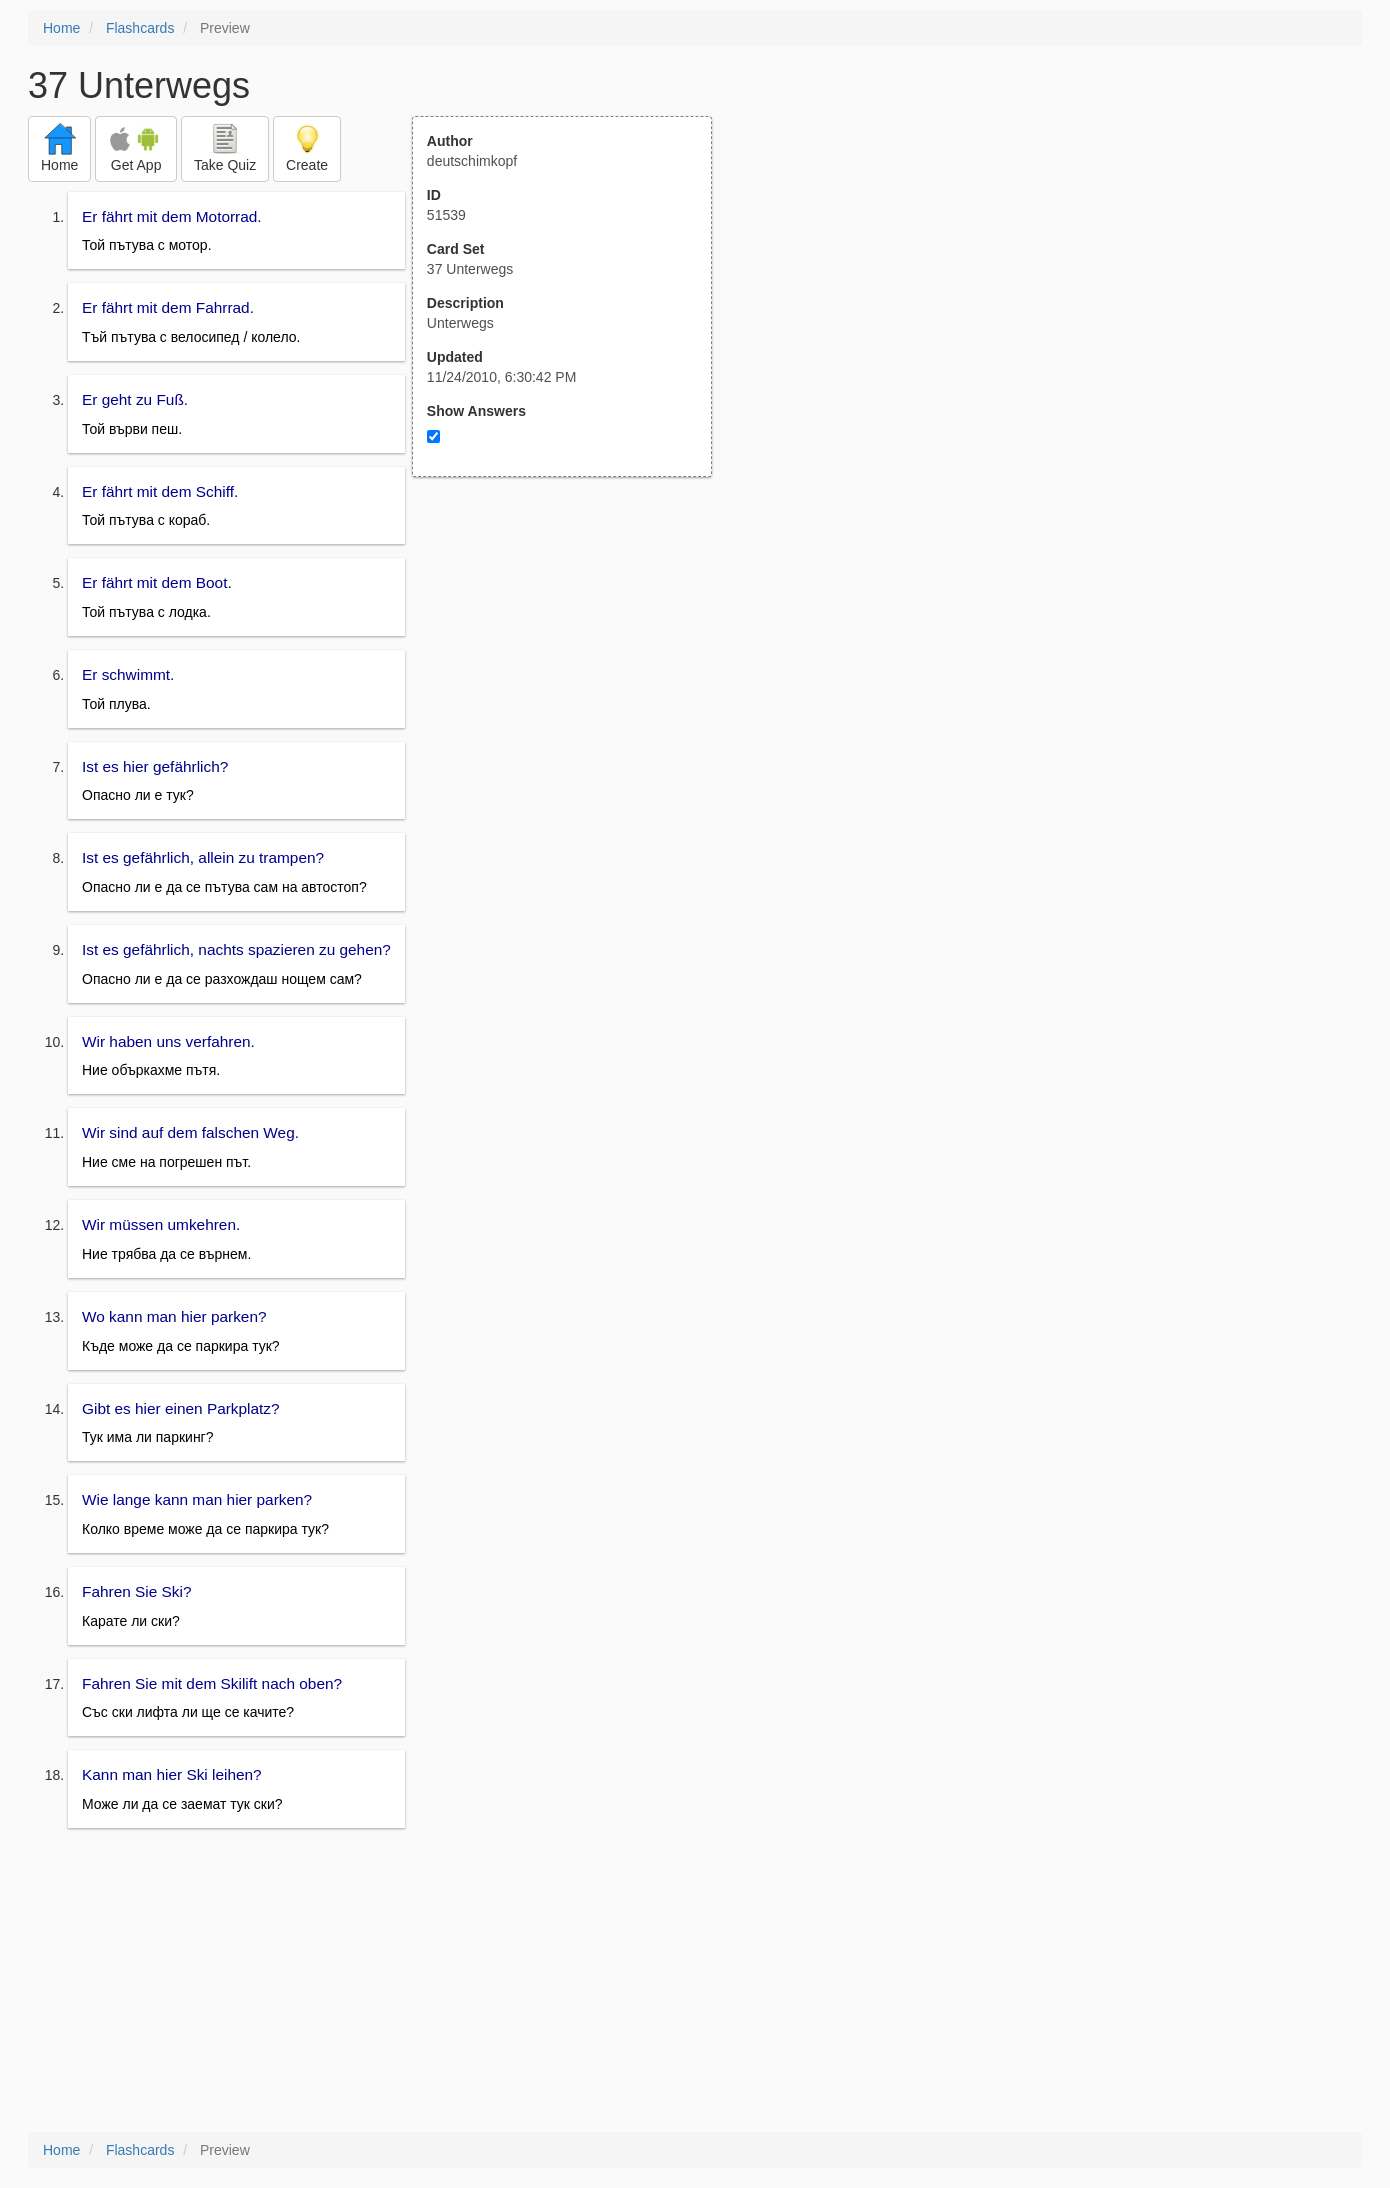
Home (61, 28)
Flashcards (140, 28)
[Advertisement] (573, 673)
